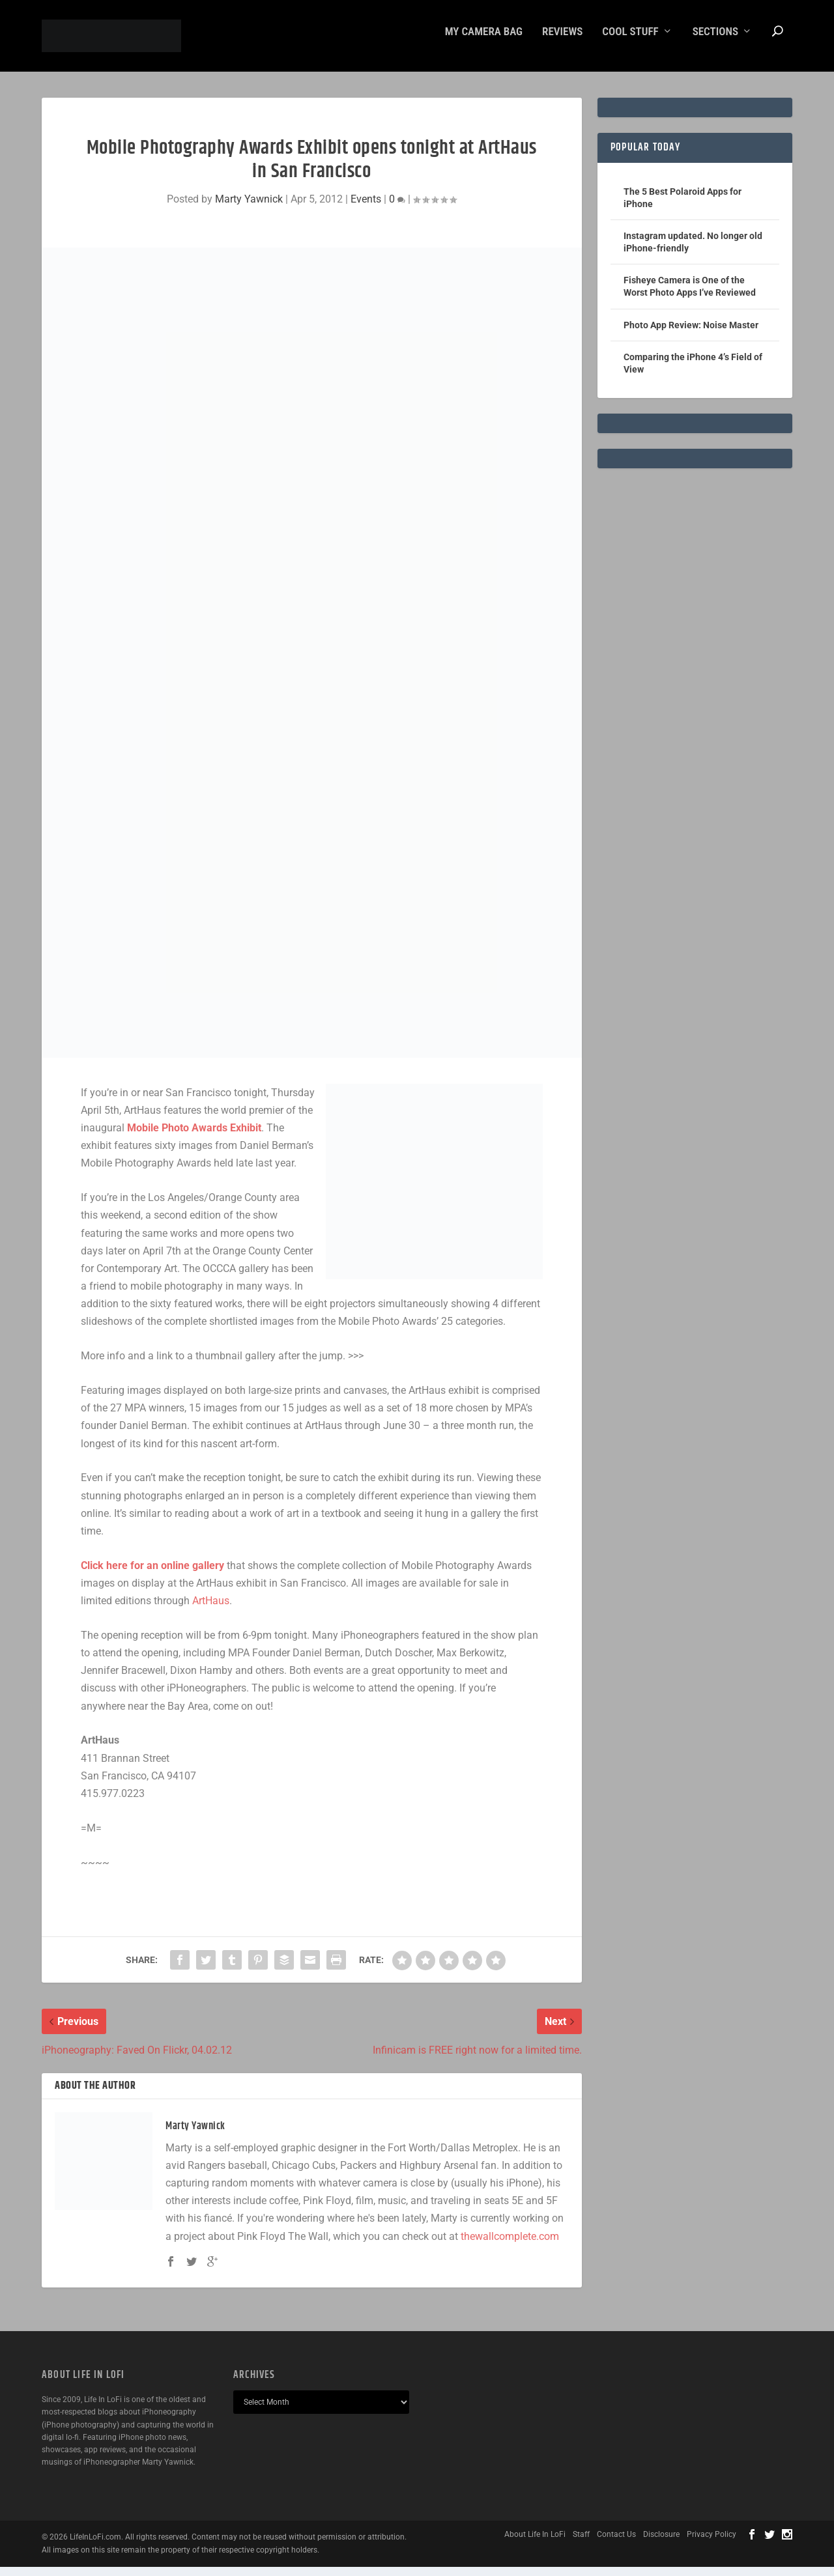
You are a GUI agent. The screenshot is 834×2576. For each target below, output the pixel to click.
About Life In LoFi (535, 2543)
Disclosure (661, 2543)
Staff (581, 2543)
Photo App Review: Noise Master (691, 334)
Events (366, 208)
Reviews (562, 41)
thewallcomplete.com (510, 2245)
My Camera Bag (484, 41)
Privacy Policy (711, 2543)
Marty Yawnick (249, 208)
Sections (715, 41)
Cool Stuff (630, 41)
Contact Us (616, 2543)
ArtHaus (210, 1610)
